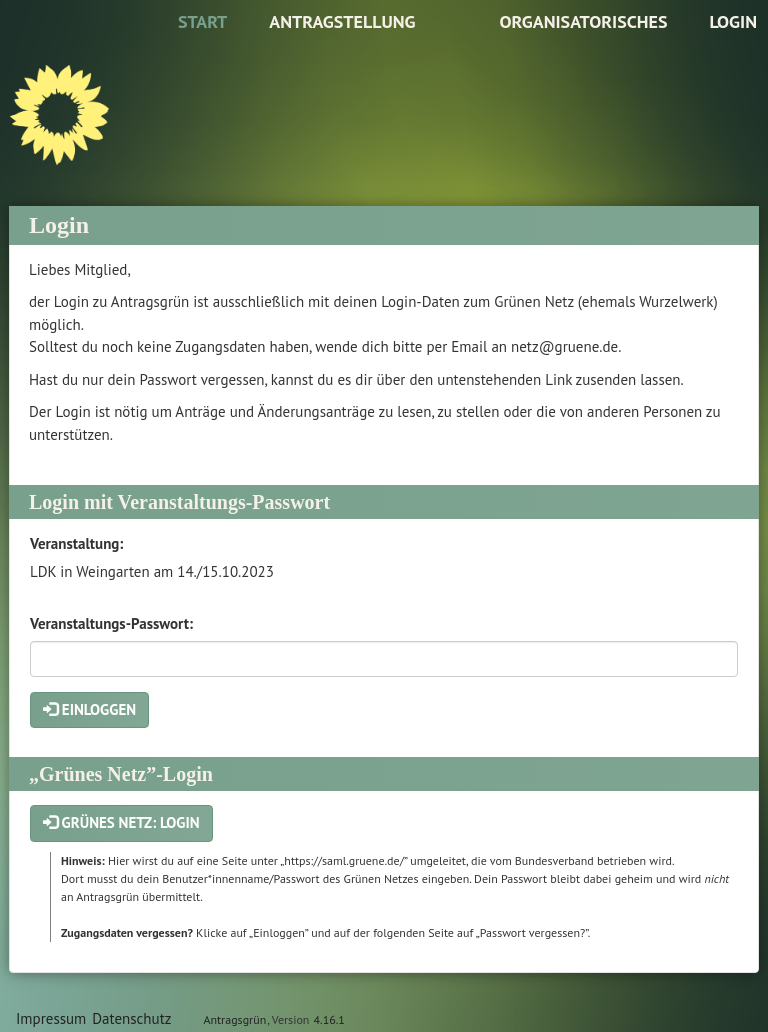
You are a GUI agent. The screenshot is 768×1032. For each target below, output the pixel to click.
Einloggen (89, 709)
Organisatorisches (583, 21)
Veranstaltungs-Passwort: (111, 623)
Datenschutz (131, 1018)
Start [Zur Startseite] (202, 21)
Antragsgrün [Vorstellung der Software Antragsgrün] (234, 1019)
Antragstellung (342, 21)
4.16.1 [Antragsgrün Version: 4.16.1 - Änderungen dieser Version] (329, 1019)
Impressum (51, 1018)
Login (733, 21)
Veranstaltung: (76, 543)
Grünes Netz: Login (121, 822)
